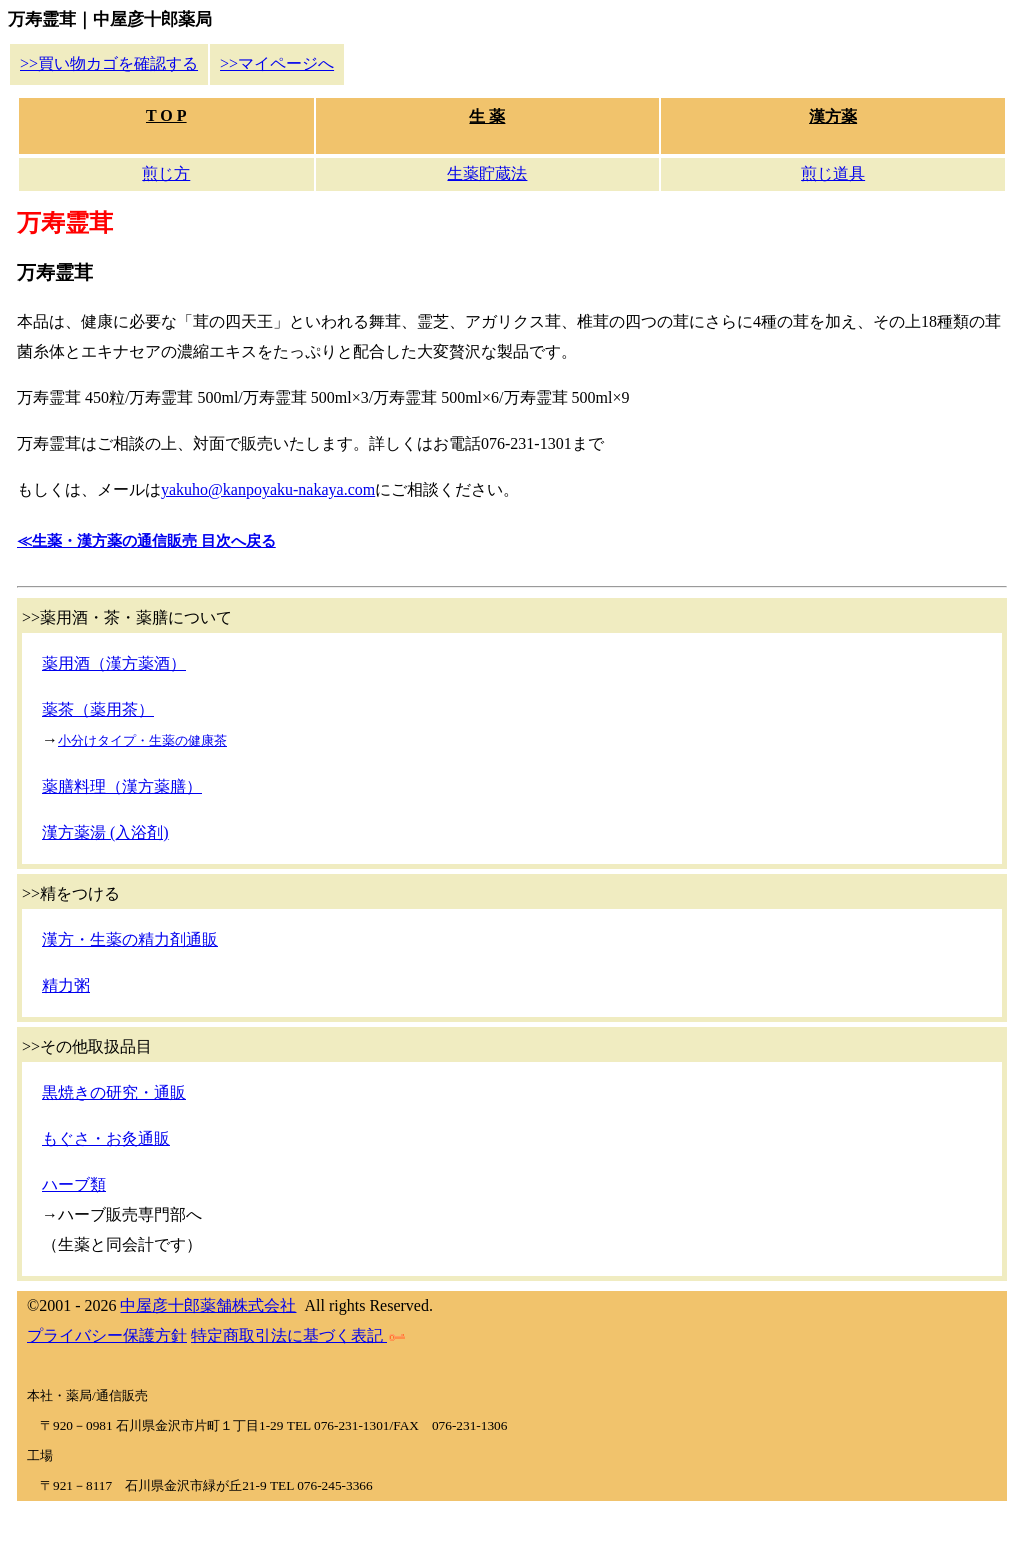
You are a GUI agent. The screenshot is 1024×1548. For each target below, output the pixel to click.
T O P (166, 115)
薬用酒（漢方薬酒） (114, 663)
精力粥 (66, 985)
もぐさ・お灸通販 (106, 1138)
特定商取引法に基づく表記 (298, 1335)
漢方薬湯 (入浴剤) (105, 832)
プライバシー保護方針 (107, 1335)
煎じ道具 (833, 173)
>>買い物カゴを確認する (109, 63)
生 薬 (487, 116)
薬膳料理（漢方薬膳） (122, 786)
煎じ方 (166, 173)
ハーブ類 (74, 1184)
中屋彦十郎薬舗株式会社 (208, 1305)
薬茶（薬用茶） (98, 709)
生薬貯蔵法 (487, 173)
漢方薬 (833, 116)
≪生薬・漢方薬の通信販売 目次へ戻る (146, 541)
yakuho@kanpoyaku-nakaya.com (268, 489)
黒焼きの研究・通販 (114, 1092)
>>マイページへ (277, 63)
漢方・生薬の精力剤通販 (130, 939)
